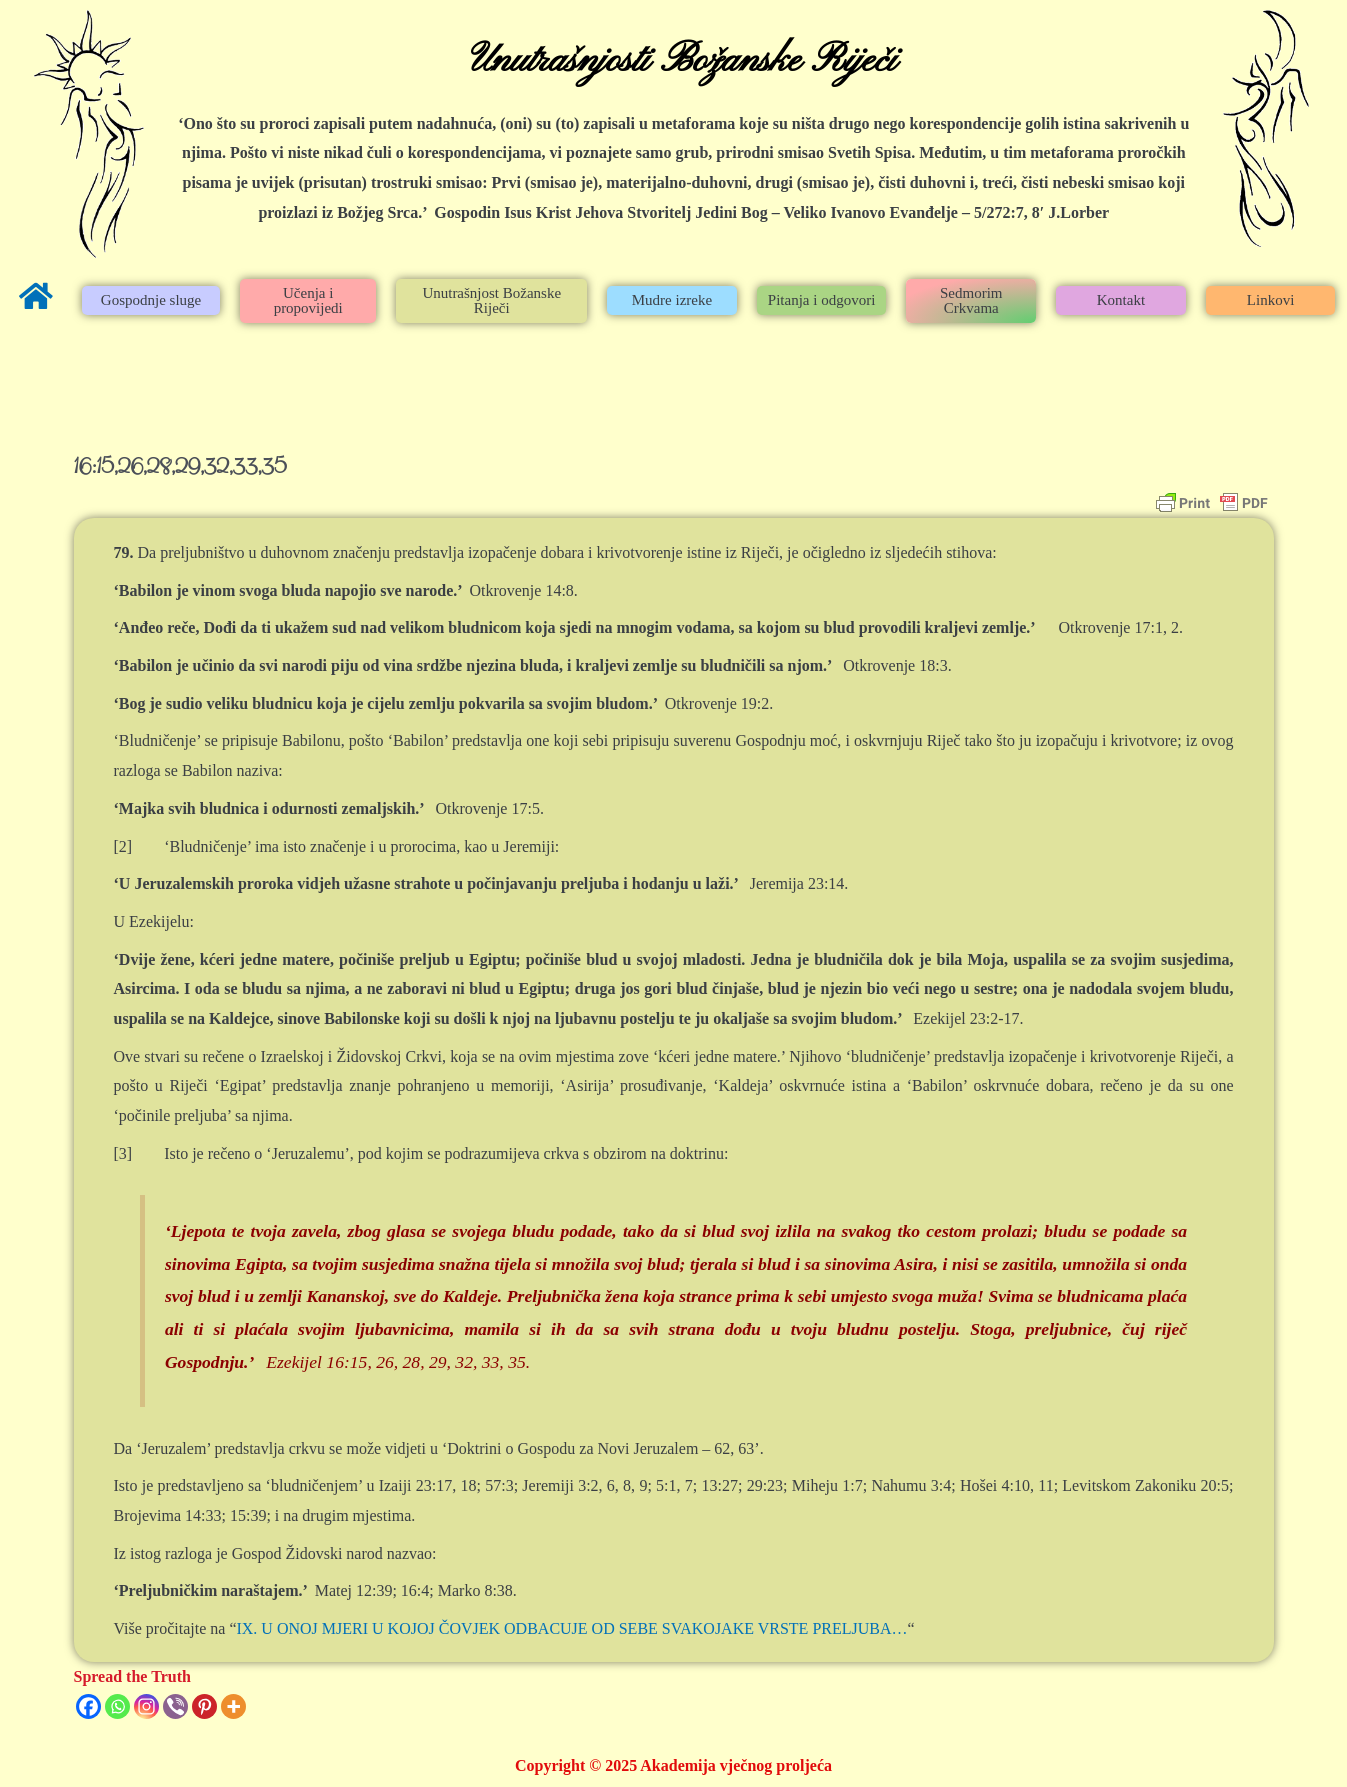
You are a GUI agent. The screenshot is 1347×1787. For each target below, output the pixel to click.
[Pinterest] (204, 1706)
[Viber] (175, 1706)
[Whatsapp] (117, 1706)
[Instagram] (146, 1706)
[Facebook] (88, 1706)
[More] (233, 1706)
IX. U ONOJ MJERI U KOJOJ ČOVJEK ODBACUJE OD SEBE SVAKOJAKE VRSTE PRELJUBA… (571, 1628)
